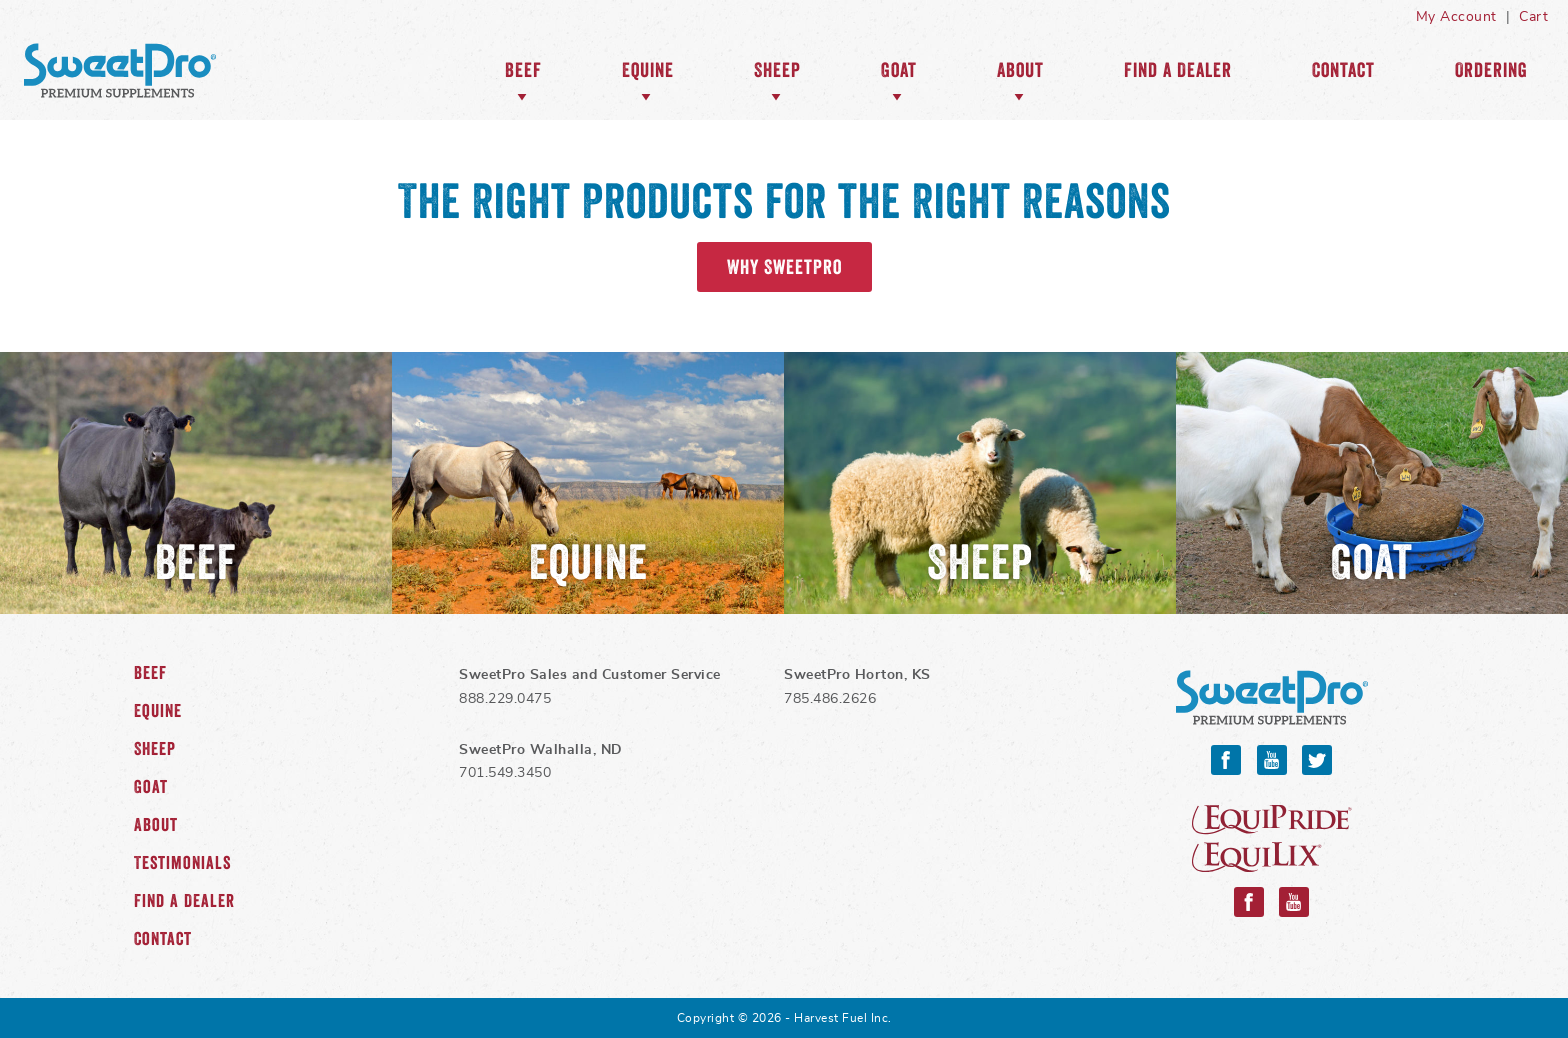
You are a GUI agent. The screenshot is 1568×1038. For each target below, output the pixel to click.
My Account (1456, 17)
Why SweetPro (784, 267)
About (1020, 70)
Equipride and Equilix (1272, 838)
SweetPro (1272, 697)
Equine (648, 70)
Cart (1533, 17)
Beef (523, 70)
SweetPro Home (120, 70)
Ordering (1491, 70)
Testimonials (182, 863)
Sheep (777, 70)
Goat (899, 70)
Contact (1343, 70)
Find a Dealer (1178, 70)
